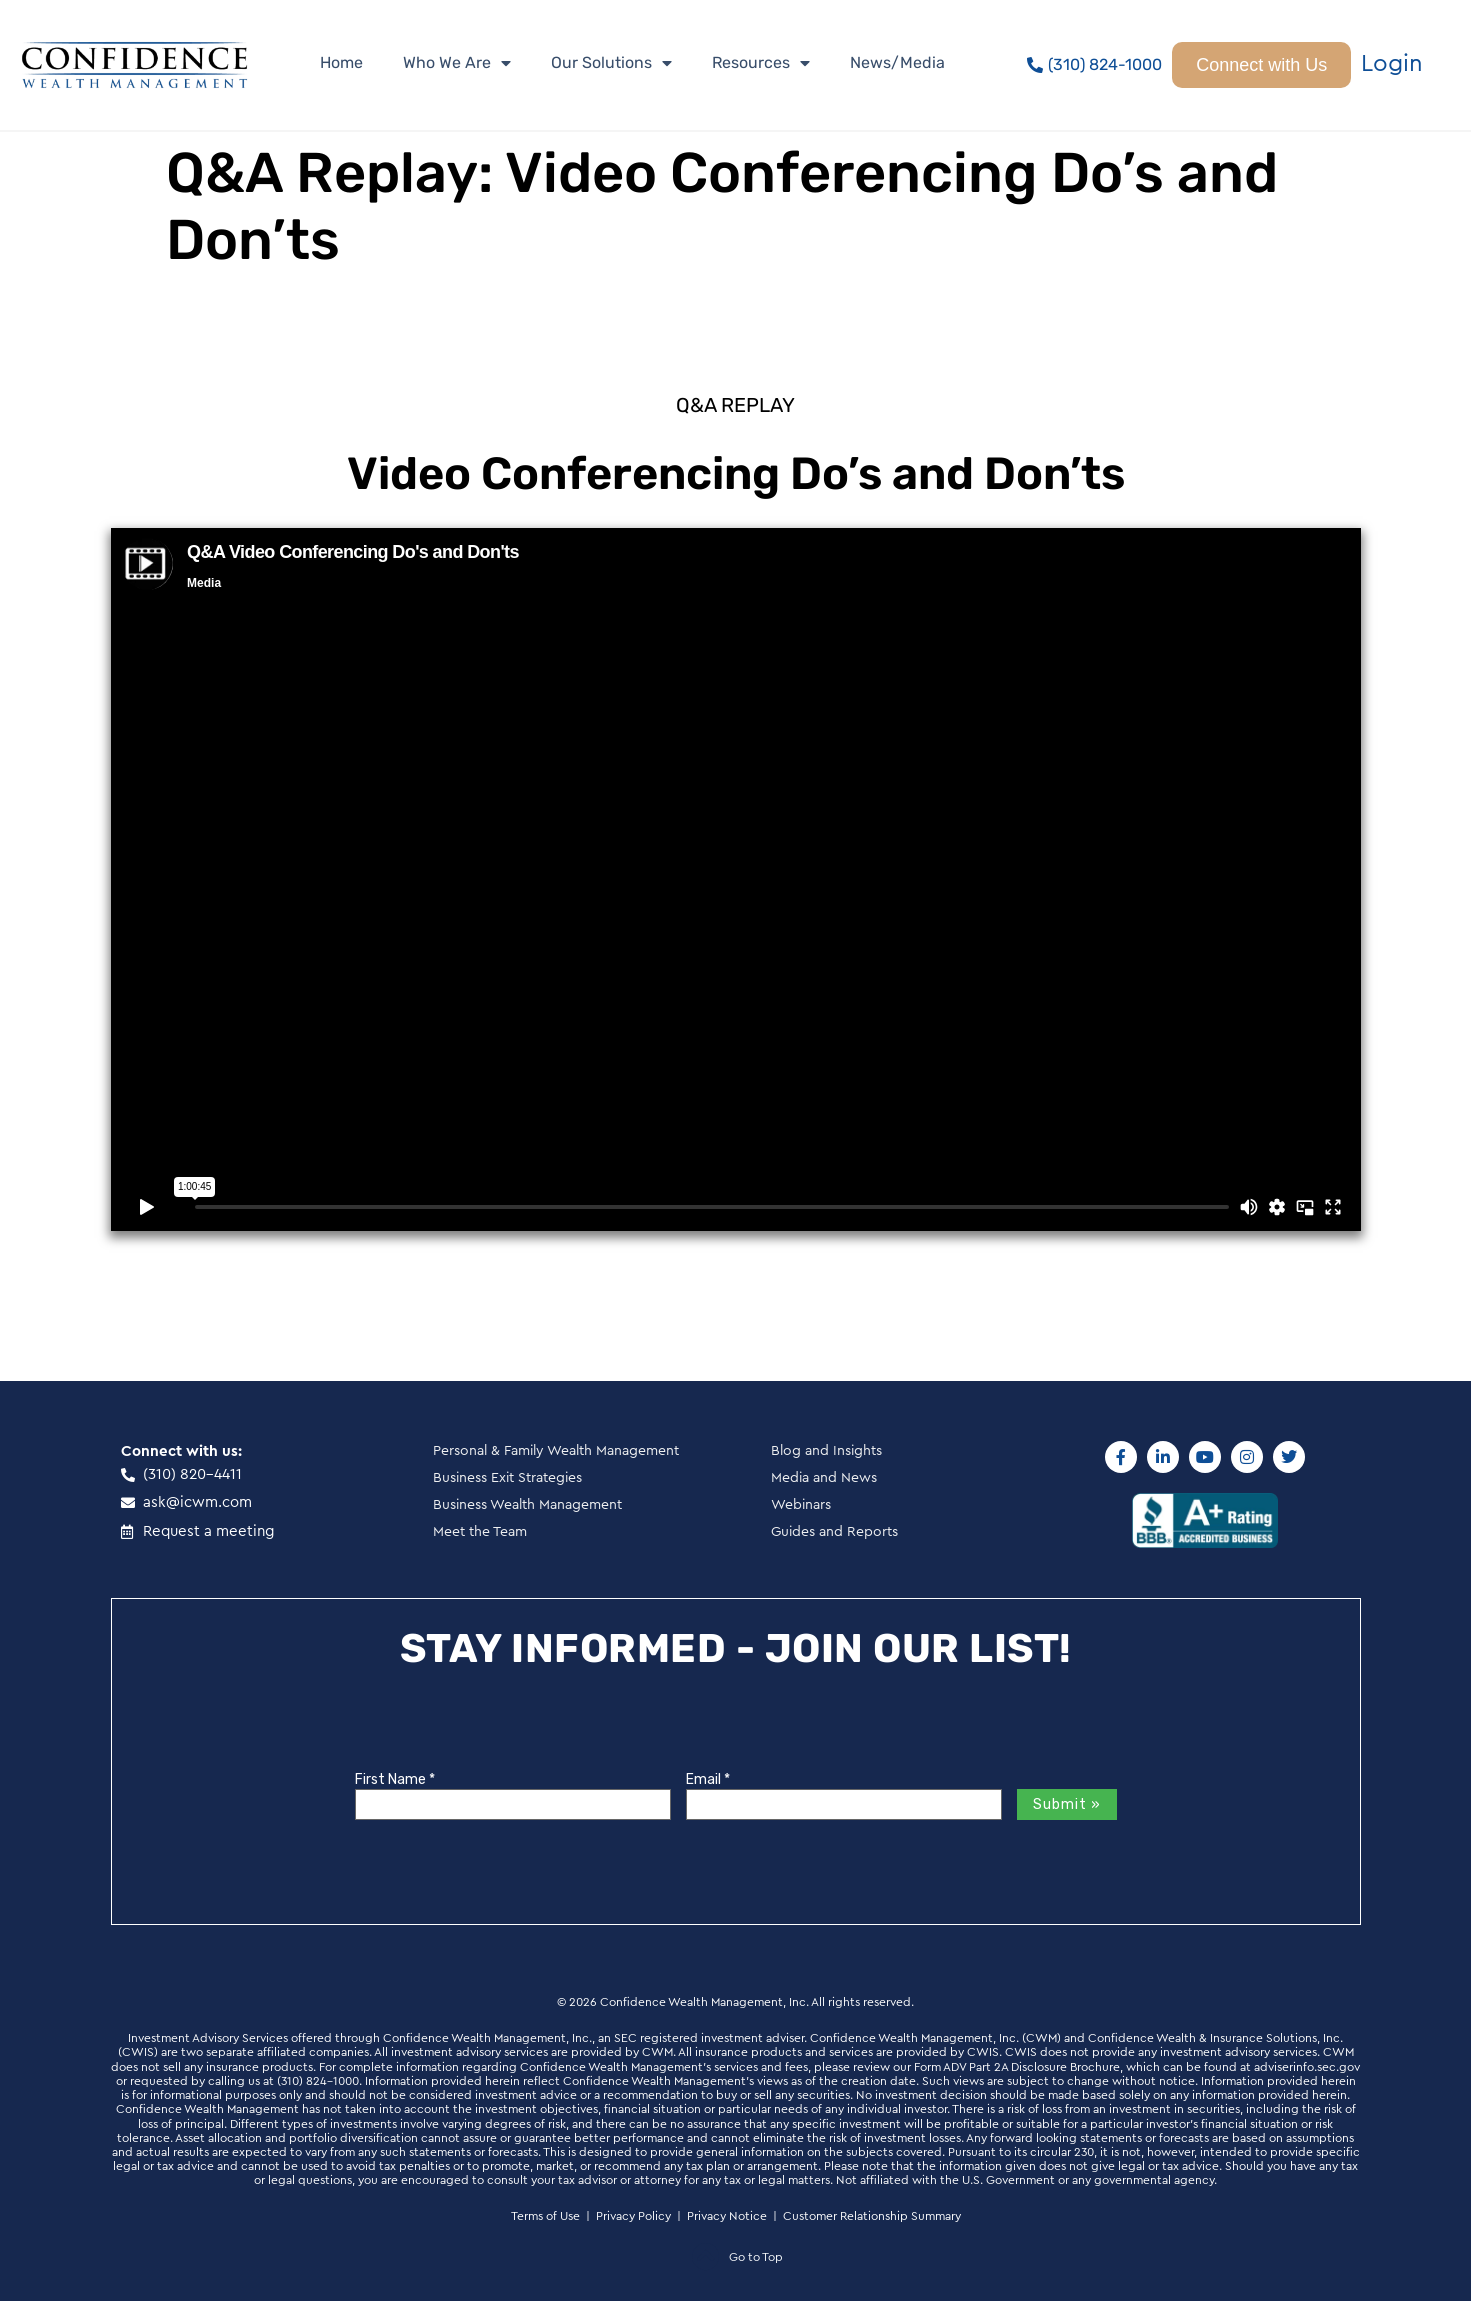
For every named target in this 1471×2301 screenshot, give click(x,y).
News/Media (897, 62)
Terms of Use (545, 2216)
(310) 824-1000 (318, 2081)
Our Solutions (611, 63)
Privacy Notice (727, 2216)
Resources (761, 63)
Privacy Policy (633, 2216)
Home (341, 62)
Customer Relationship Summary (872, 2216)
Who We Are (457, 63)
